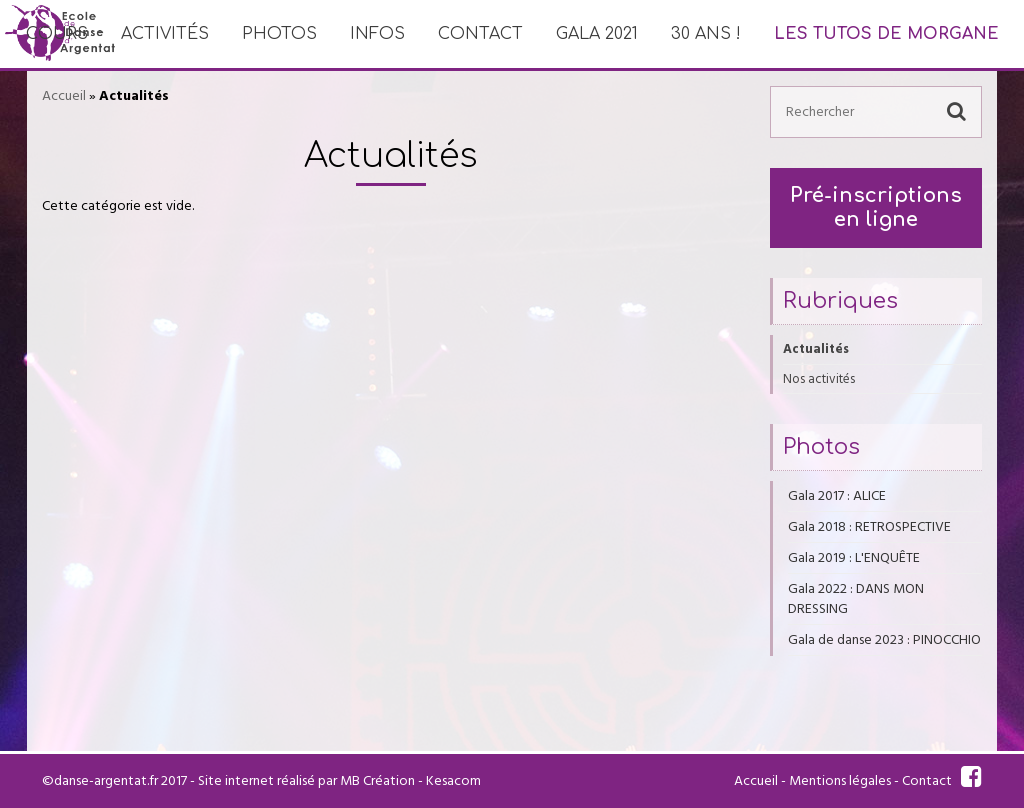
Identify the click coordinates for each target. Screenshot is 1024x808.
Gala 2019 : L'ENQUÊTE (854, 558)
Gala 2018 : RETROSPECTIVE (869, 527)
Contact (480, 34)
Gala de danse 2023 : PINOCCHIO (884, 640)
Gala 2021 (597, 34)
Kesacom (453, 781)
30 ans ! (706, 34)
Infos (377, 34)
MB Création (377, 781)
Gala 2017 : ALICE (837, 496)
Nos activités (819, 379)
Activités (165, 34)
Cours (57, 34)
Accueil (64, 96)
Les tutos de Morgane (886, 34)
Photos (279, 34)
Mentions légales (840, 781)
